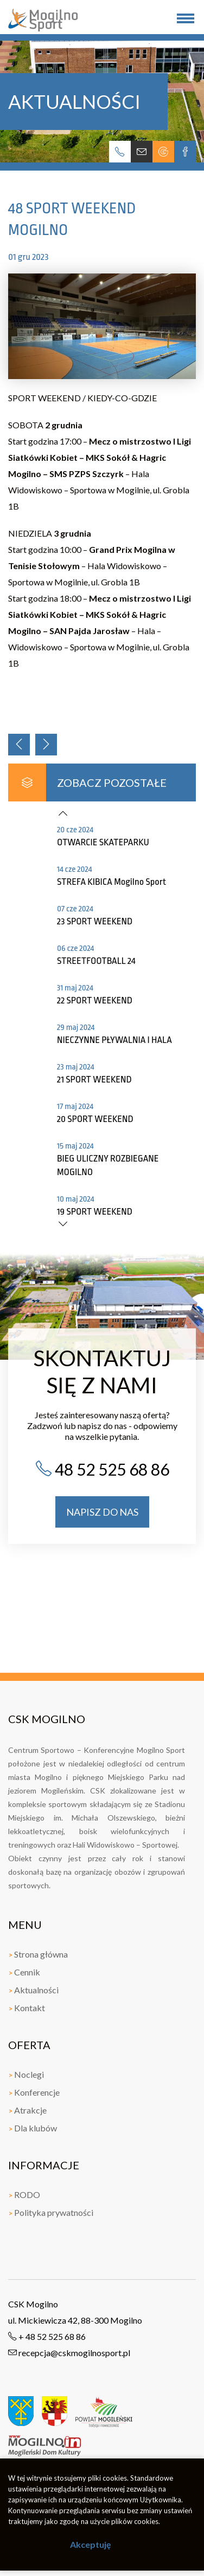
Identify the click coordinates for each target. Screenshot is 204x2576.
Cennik (24, 1972)
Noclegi (26, 2074)
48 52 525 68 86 (102, 1469)
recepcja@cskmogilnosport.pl (69, 2352)
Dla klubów (32, 2128)
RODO (24, 2194)
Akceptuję (90, 2544)
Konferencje (34, 2092)
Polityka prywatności (50, 2212)
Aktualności (33, 1990)
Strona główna (38, 1954)
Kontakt (26, 2008)
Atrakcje (27, 2110)
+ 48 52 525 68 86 (47, 2336)
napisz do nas (102, 1512)
